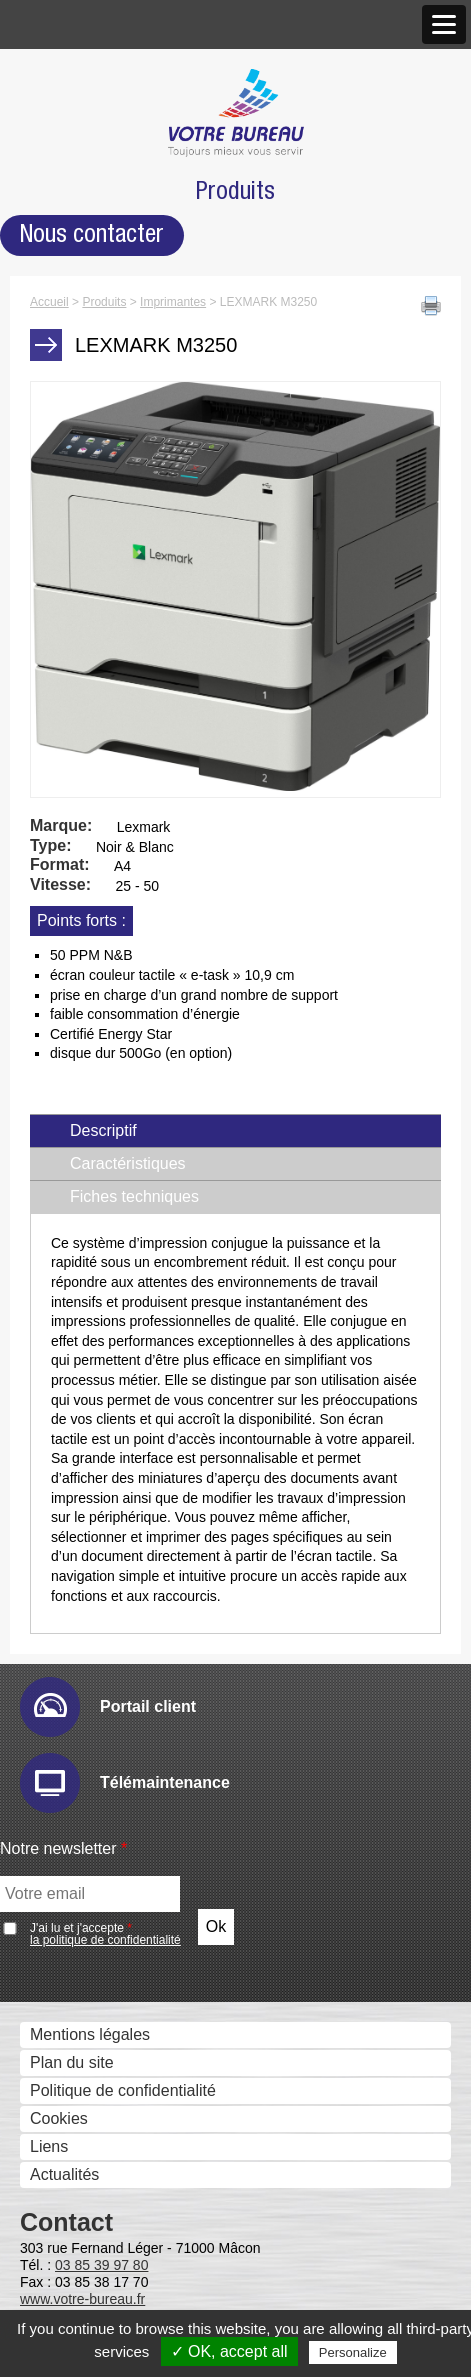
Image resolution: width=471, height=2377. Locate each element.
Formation (61, 2166)
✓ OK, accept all (229, 2351)
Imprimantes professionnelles (129, 621)
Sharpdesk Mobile (111, 1699)
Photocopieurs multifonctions (127, 452)
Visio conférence (84, 762)
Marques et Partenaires (108, 332)
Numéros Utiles (79, 1990)
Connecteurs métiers (121, 1134)
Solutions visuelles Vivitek (138, 732)
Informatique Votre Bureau (118, 2054)
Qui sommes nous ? (96, 81)
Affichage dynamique (99, 649)
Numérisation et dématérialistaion (143, 1023)
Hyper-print (86, 937)
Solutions (58, 800)
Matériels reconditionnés (111, 2110)
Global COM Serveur (121, 1614)
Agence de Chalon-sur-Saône (152, 274)
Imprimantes (69, 480)
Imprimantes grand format (116, 593)
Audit (65, 853)
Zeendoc (78, 1388)
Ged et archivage (86, 1305)
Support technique (90, 1908)
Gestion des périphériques (118, 826)
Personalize (353, 2352)
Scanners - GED (83, 537)
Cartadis (77, 1501)
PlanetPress (90, 1812)
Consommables (80, 2082)
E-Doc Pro (84, 1332)
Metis (66, 1557)
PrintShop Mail (99, 1247)
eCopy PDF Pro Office (126, 1275)
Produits (54, 426)
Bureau (51, 2258)
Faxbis (70, 1642)
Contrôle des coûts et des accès (139, 1418)
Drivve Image (94, 1078)
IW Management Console (137, 965)
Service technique (88, 1934)
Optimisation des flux (99, 1785)
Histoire (52, 107)
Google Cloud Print (114, 1755)
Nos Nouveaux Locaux (127, 218)
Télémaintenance (86, 1962)
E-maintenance (101, 881)
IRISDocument (99, 1106)
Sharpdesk (85, 1191)
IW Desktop (88, 1219)
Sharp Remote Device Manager (159, 993)
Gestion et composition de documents (159, 1164)
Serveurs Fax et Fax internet (126, 1587)
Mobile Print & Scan (117, 1727)
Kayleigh (77, 1529)
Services (55, 2028)
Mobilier (53, 2204)
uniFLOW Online (106, 1473)
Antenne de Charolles (124, 302)
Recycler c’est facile (95, 2138)
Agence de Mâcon (111, 246)
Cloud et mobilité (84, 1672)
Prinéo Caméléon (109, 1868)
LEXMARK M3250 (112, 507)
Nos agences (71, 191)
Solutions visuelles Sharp (136, 704)
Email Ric (81, 909)
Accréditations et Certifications (132, 360)
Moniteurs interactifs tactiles (123, 677)
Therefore (81, 1360)
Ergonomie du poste (96, 2286)
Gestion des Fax (83, 565)
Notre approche (80, 163)
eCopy (70, 1050)
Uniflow (73, 1445)
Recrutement (71, 388)
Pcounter (79, 1840)
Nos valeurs (67, 135)
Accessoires (68, 2230)
